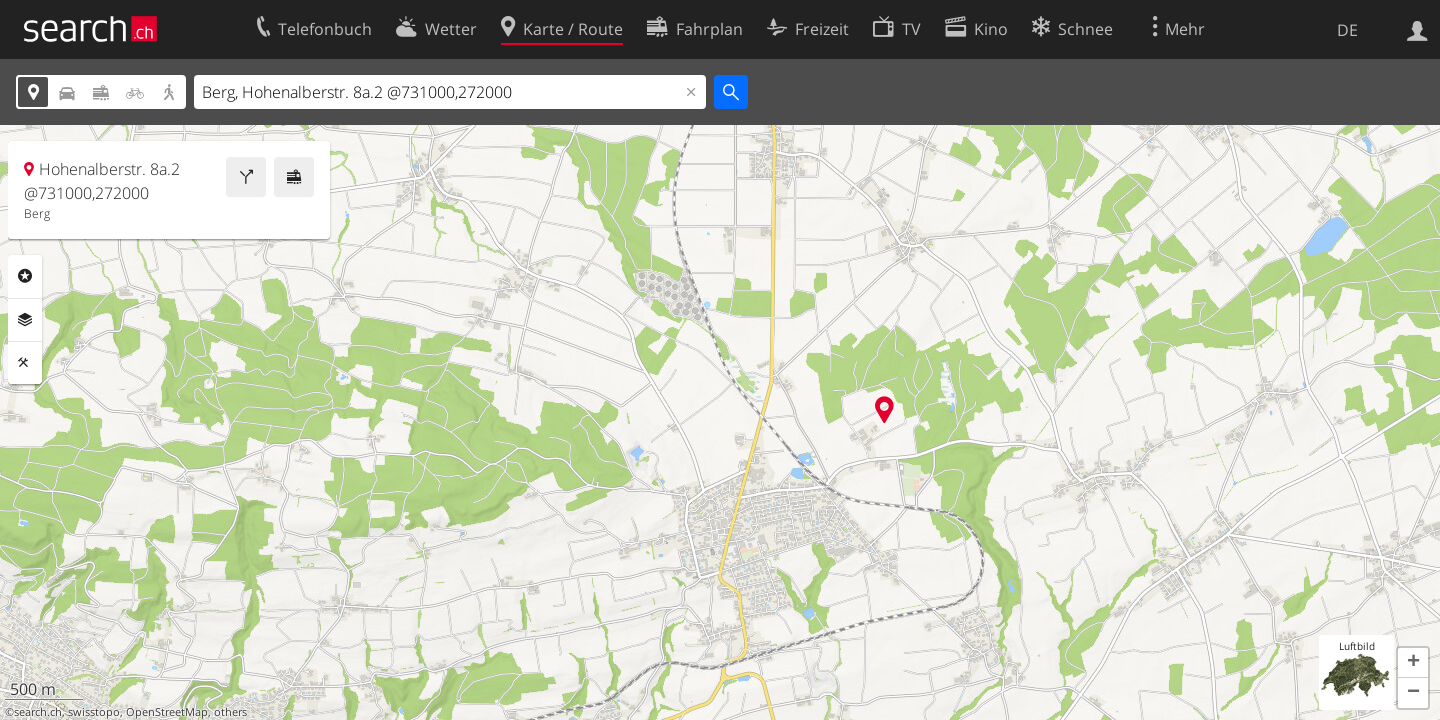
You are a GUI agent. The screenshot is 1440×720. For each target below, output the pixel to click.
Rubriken (25, 276)
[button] (1413, 663)
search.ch (38, 712)
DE (1347, 30)
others (230, 712)
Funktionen (25, 363)
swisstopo (94, 712)
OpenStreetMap (167, 712)
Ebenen (25, 320)
